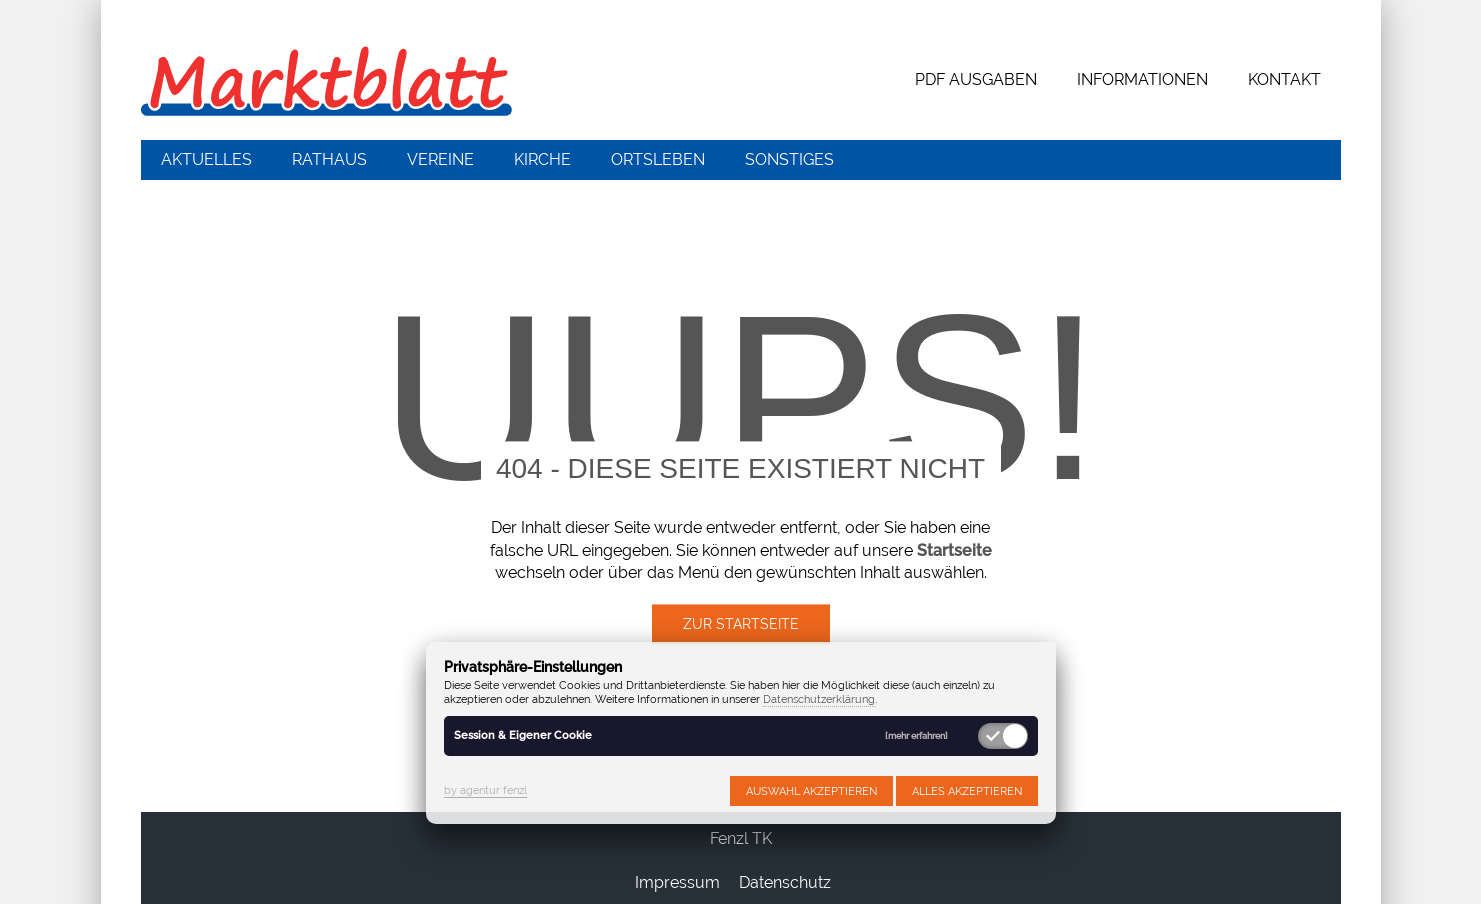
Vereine (440, 159)
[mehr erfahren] (916, 736)
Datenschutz (785, 882)
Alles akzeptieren (967, 791)
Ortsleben (658, 159)
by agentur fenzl (485, 790)
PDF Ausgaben (976, 79)
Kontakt (1284, 79)
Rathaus (329, 159)
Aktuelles (206, 159)
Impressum (677, 882)
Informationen (1142, 79)
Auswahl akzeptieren (811, 791)
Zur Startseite (741, 625)
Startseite (954, 550)
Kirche (542, 159)
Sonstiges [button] (789, 159)
